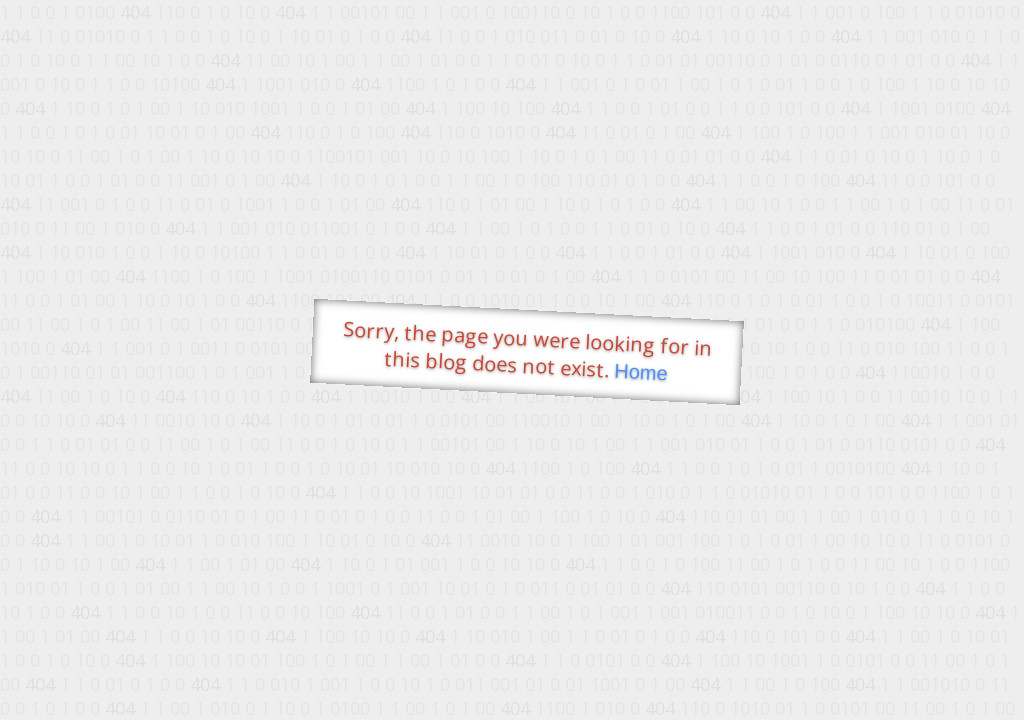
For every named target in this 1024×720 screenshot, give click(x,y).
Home (641, 372)
